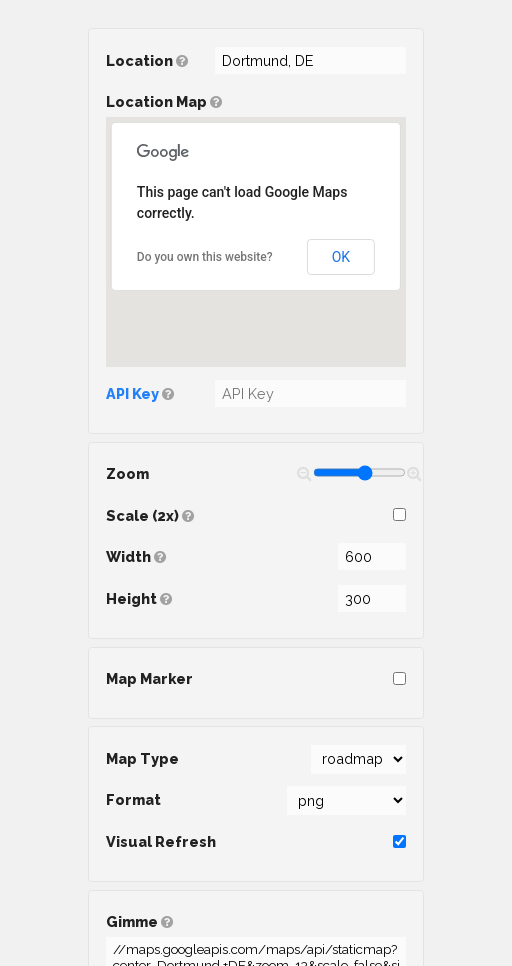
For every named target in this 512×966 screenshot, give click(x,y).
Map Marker (256, 678)
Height (256, 598)
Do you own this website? (205, 257)
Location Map (256, 230)
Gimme (256, 926)
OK (341, 257)
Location (256, 60)
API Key (132, 393)
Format (256, 800)
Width (256, 556)
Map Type (256, 759)
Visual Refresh (256, 841)
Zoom (256, 472)
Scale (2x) (256, 515)
